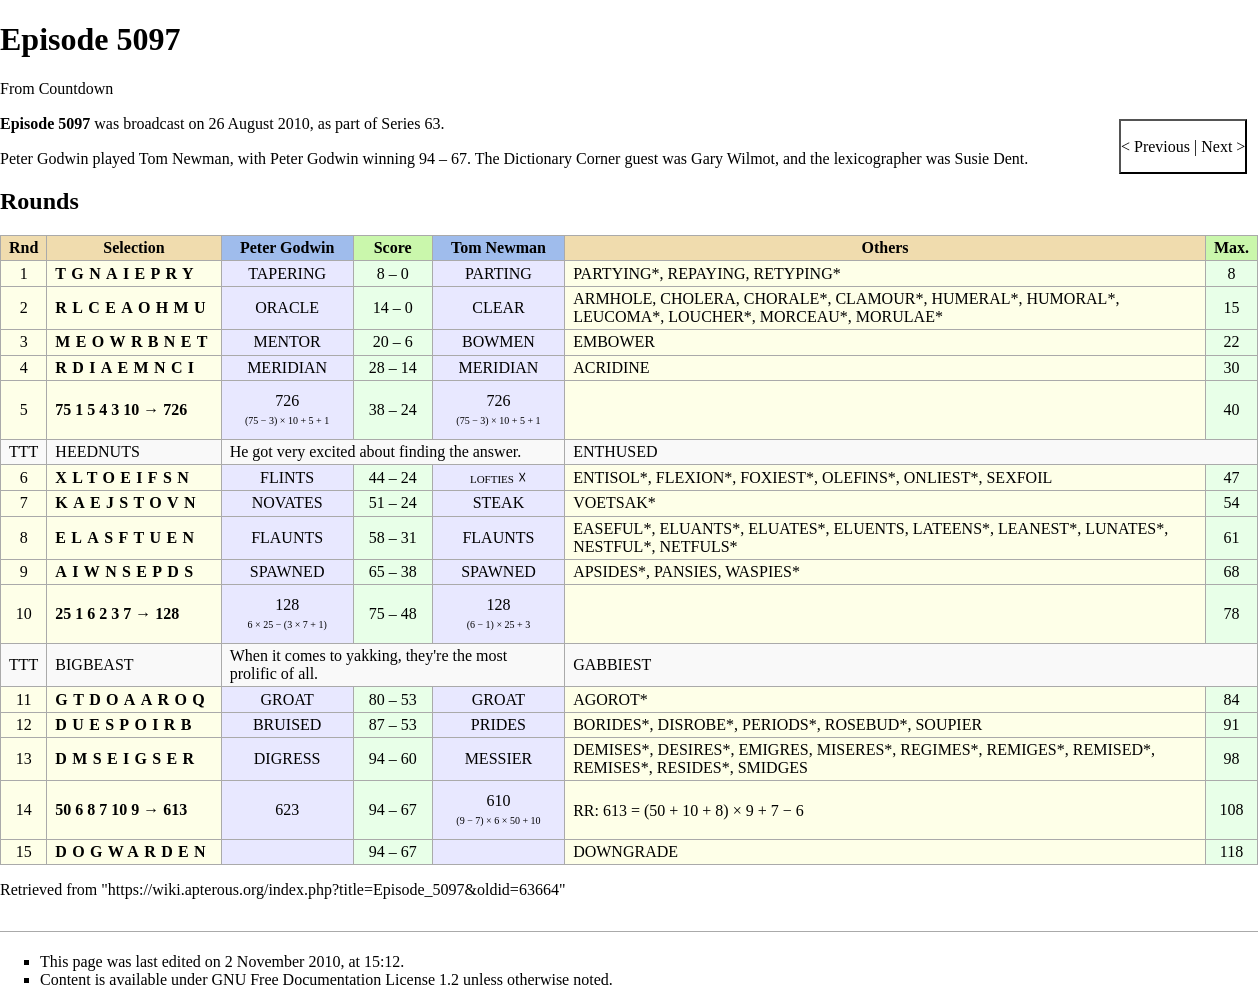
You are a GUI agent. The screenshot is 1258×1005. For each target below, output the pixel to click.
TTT (23, 451)
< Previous (1155, 146)
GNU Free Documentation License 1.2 (335, 979)
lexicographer (878, 158)
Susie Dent (990, 158)
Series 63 (410, 123)
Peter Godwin (44, 158)
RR (583, 810)
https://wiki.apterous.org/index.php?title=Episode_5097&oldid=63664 (333, 889)
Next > (1221, 146)
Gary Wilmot (733, 158)
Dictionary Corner (562, 158)
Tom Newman (184, 158)
